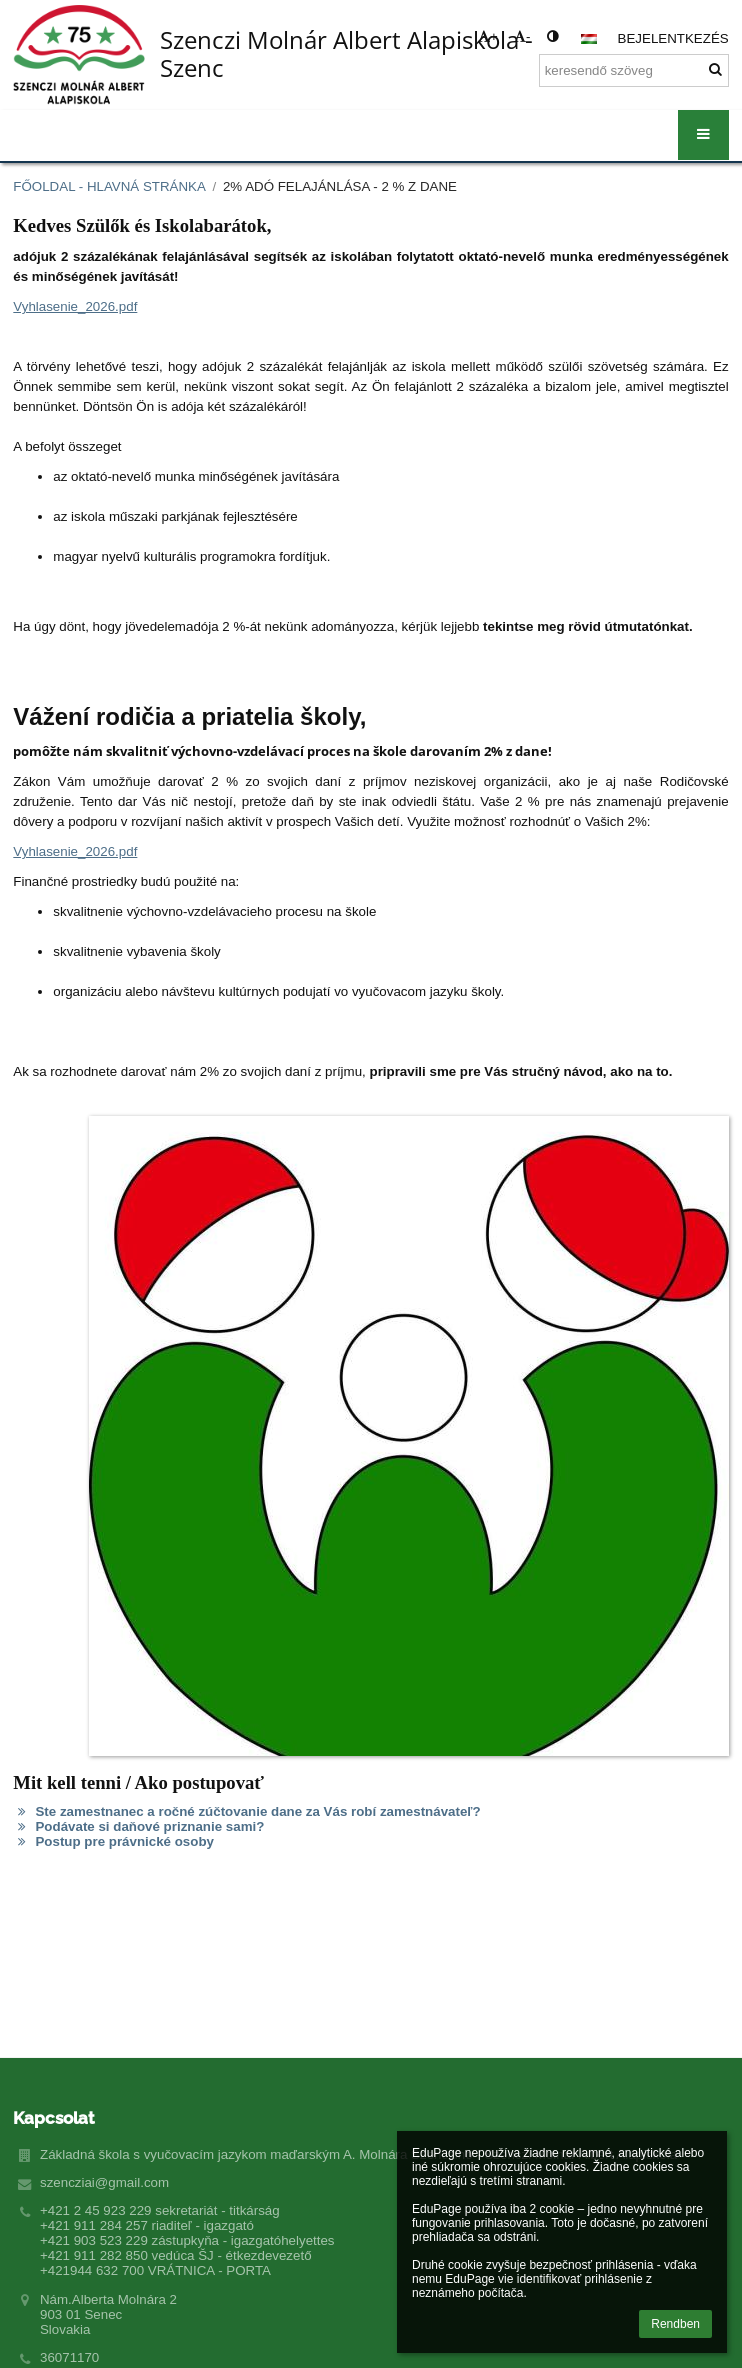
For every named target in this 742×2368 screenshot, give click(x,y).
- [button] (522, 36)
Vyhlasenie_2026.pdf (75, 306)
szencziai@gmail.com (104, 2182)
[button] (589, 39)
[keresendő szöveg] (634, 70)
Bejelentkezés (673, 38)
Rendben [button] (675, 2324)
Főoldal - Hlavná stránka (109, 186)
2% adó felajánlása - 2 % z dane (340, 186)
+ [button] (488, 36)
